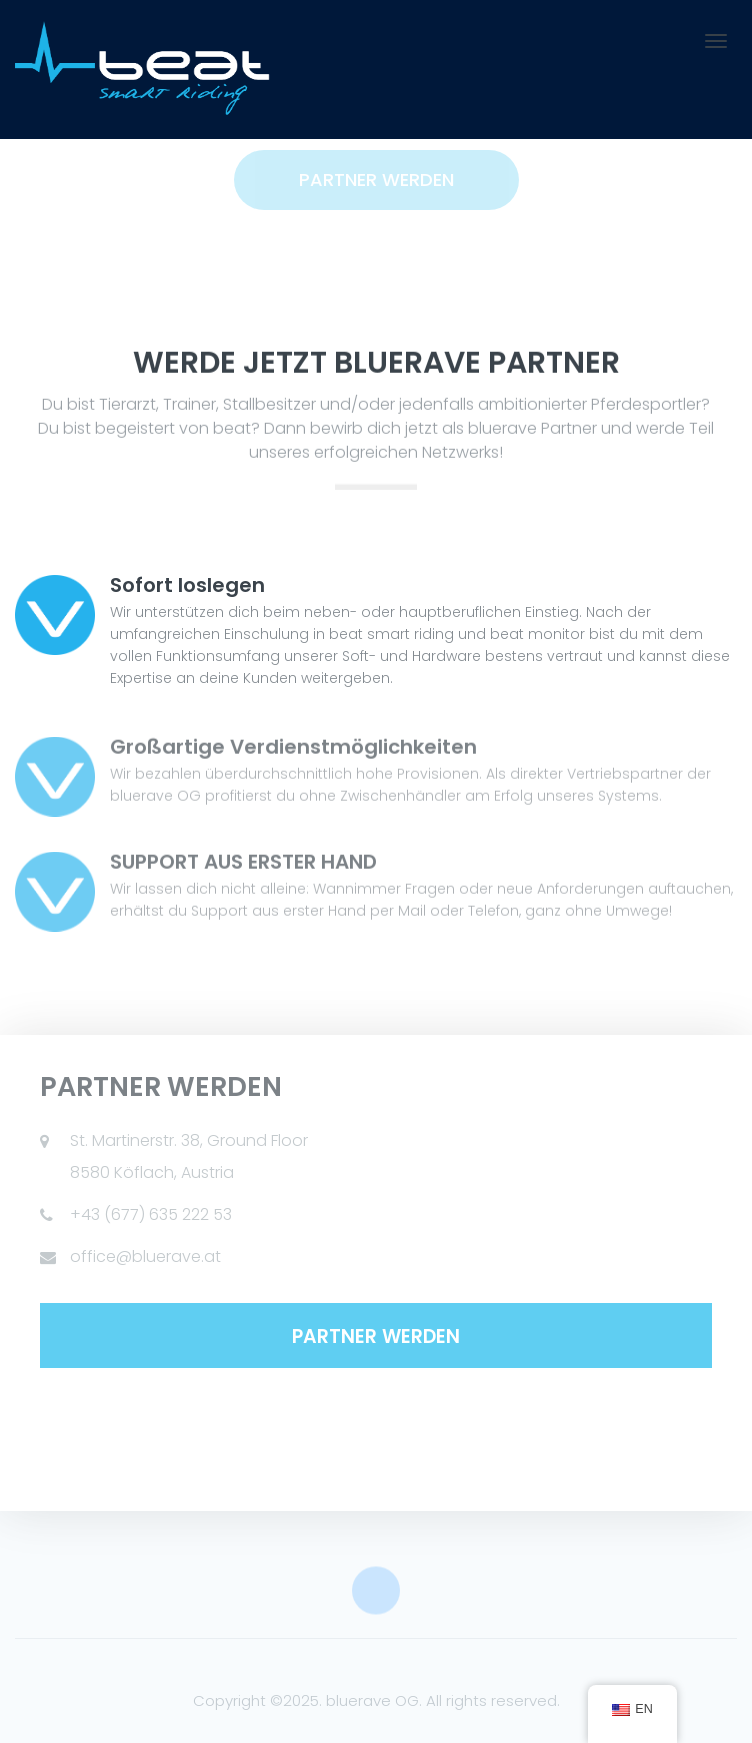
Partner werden (376, 179)
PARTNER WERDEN (376, 1336)
